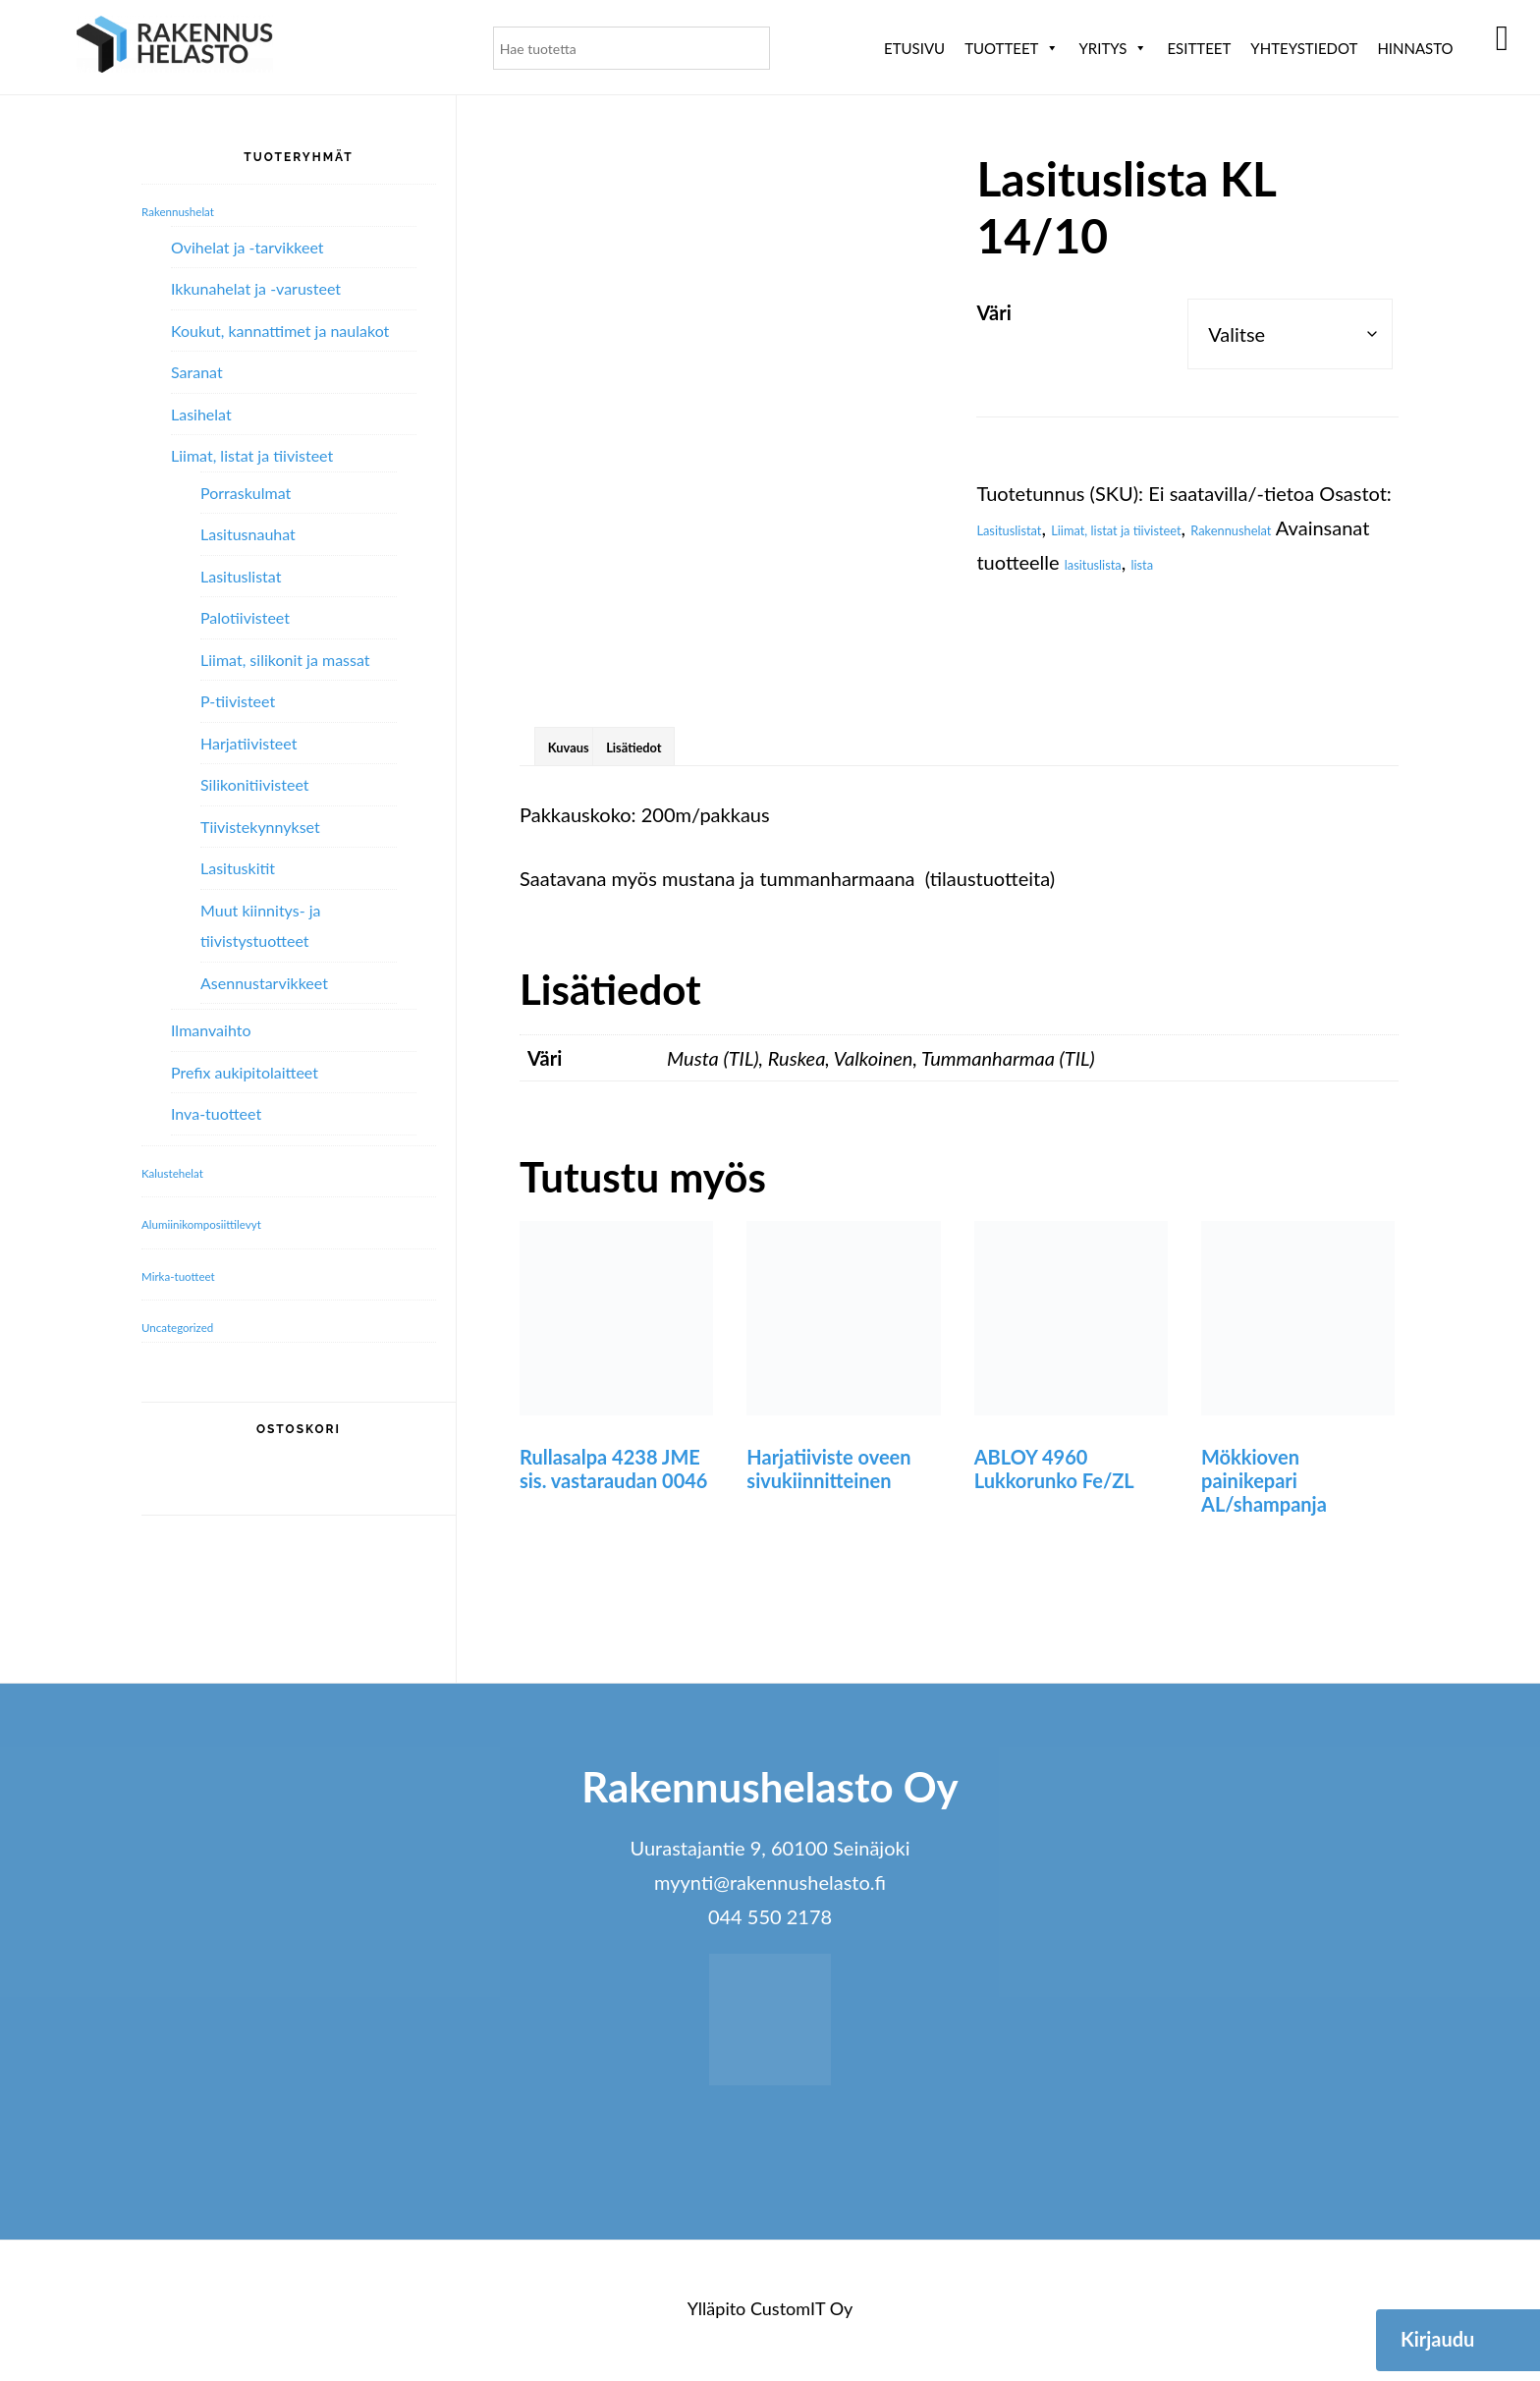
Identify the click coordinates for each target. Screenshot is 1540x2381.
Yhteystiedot (1303, 48)
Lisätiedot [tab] (693, 742)
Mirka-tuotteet (198, 1274)
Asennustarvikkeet (264, 982)
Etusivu (914, 48)
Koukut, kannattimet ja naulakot (280, 330)
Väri (993, 312)
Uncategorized (197, 1325)
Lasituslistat (1026, 527)
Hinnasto (1415, 48)
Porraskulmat (245, 492)
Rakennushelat (1039, 562)
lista (993, 596)
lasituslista (1337, 562)
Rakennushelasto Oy (175, 47)
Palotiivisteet (245, 617)
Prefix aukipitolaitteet (244, 1072)
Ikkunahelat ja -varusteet (256, 288)
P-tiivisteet (237, 701)
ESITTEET (1199, 48)
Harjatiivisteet (248, 743)
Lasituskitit (237, 867)
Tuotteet (1011, 48)
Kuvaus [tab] (587, 742)
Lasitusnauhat (248, 534)
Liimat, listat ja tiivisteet (1189, 527)
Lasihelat (201, 414)
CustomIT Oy (801, 2313)
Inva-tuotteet (216, 1113)
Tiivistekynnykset (260, 826)
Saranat (197, 371)
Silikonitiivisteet (254, 784)
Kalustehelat (189, 1171)
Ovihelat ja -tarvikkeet (247, 247)
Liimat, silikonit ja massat (285, 659)
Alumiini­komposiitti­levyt (234, 1222)
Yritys (1112, 48)
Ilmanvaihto (210, 1030)
